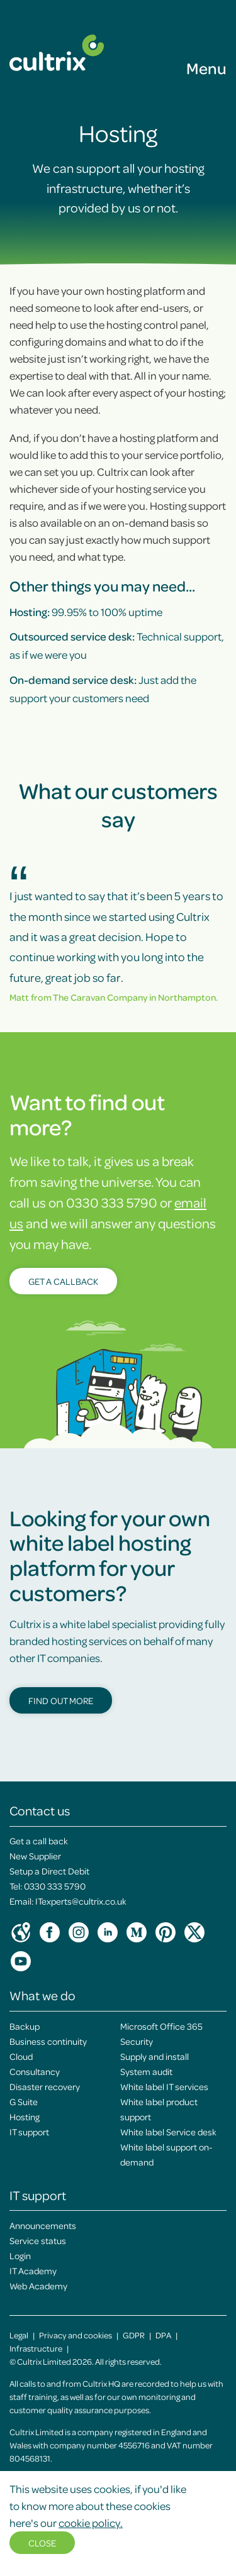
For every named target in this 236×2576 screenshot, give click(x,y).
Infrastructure (35, 2348)
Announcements (42, 2225)
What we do (42, 1995)
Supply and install (154, 2056)
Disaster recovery (44, 2086)
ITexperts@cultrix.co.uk (80, 1901)
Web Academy (38, 2285)
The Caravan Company (100, 997)
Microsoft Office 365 (161, 2026)
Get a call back (38, 1840)
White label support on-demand (166, 2154)
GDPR (134, 2335)
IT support (29, 2131)
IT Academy (33, 2270)
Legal (18, 2335)
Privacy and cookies (75, 2335)
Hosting (24, 2116)
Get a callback (63, 1281)
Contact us (39, 1810)
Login (20, 2255)
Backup (24, 2026)
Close (42, 2542)
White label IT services (164, 2086)
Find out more (60, 1700)
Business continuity (48, 2041)
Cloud (21, 2056)
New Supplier (35, 1855)
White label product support (159, 2109)
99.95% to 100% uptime (85, 612)
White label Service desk (168, 2131)
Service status (37, 2240)
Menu (206, 68)
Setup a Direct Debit (49, 1870)
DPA (163, 2335)
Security (136, 2041)
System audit (146, 2071)
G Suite (23, 2101)
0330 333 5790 (55, 1885)
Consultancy (34, 2071)
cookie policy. (91, 2522)
